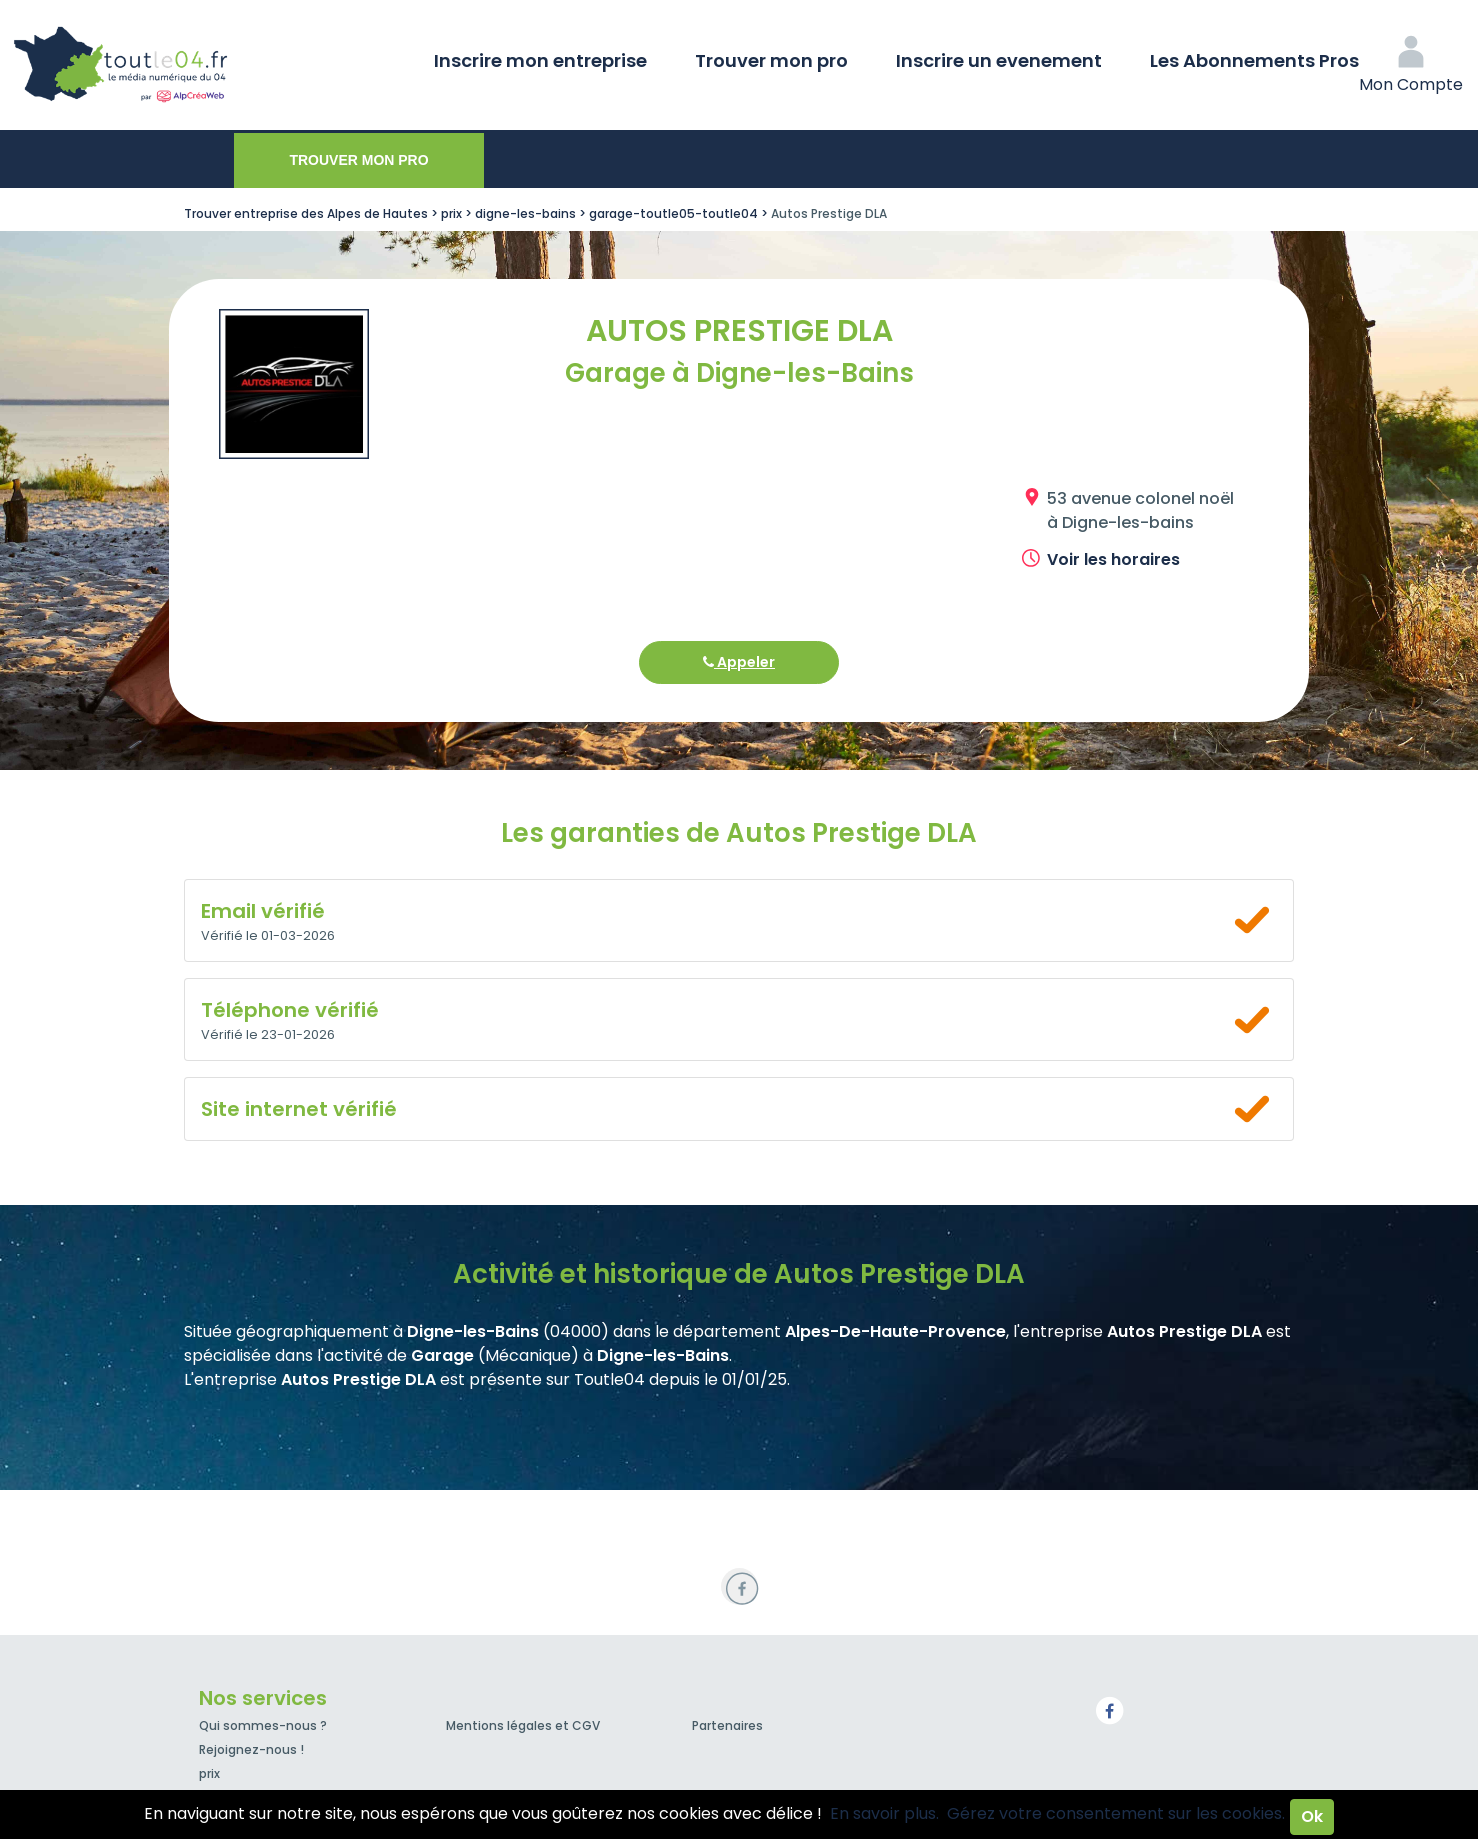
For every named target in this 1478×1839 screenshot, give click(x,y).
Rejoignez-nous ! (251, 1749)
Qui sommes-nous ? (263, 1725)
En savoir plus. (884, 1813)
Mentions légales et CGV (523, 1725)
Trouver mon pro (771, 60)
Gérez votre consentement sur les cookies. (1116, 1813)
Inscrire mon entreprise (540, 60)
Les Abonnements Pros (1254, 60)
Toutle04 (200, 65)
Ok (1312, 1816)
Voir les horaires (1113, 559)
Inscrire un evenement (999, 60)
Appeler (739, 662)
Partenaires (727, 1725)
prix (209, 1773)
